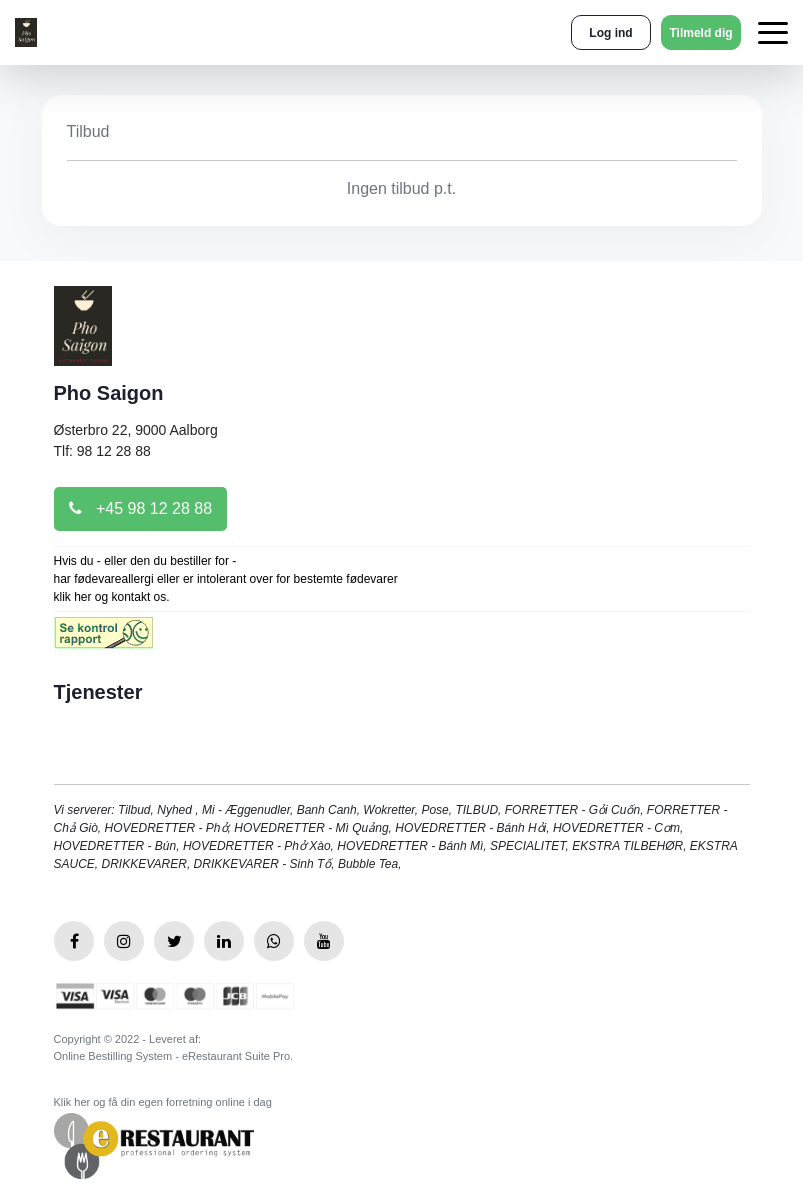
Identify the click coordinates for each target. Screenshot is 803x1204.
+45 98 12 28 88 (141, 508)
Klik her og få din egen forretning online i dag (163, 1102)
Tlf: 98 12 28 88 (102, 451)
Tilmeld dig (700, 33)
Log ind (610, 33)
